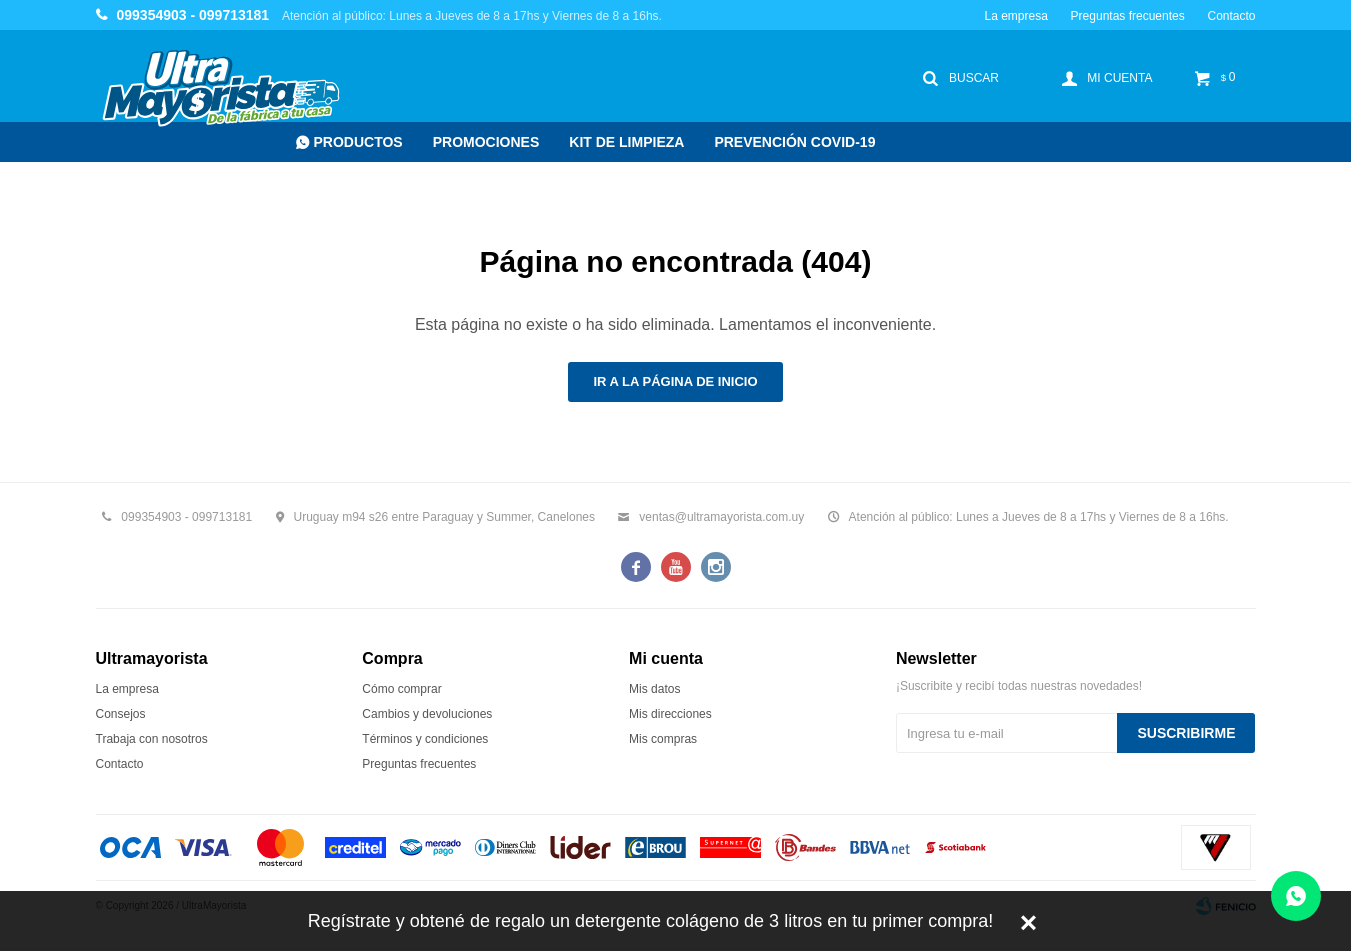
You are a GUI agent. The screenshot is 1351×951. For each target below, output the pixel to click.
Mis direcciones (670, 714)
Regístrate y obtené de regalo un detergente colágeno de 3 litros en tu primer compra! (650, 921)
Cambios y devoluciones (427, 714)
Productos (358, 142)
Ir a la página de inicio (675, 381)
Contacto (1231, 16)
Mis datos (654, 689)
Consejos (121, 714)
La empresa (1015, 16)
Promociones (486, 142)
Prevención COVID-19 (794, 142)
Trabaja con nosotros (152, 739)
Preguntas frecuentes (1128, 16)
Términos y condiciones (425, 739)
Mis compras (663, 739)
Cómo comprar (401, 689)
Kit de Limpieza (626, 142)
